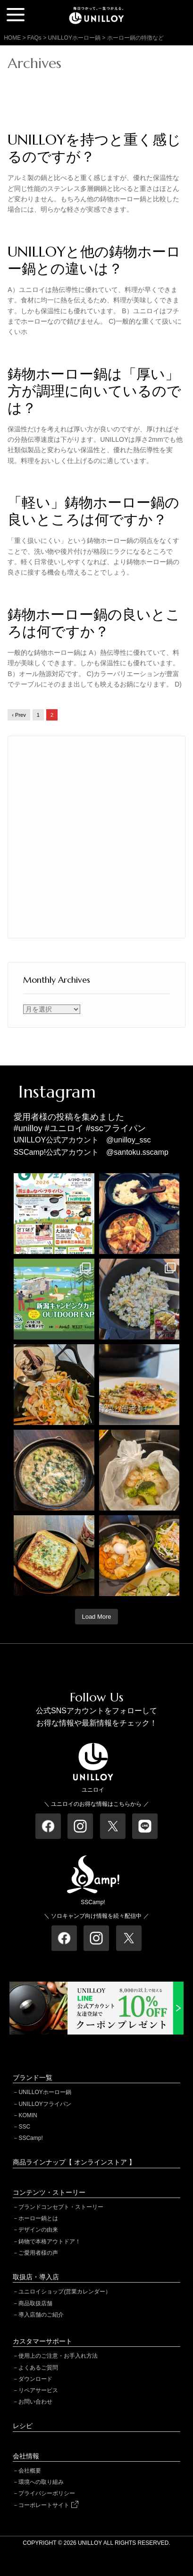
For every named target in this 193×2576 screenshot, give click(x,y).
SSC (24, 2126)
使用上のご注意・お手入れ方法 (58, 2356)
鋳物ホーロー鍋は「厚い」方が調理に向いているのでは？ (94, 391)
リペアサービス (38, 2390)
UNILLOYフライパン (44, 2104)
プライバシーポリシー (46, 2493)
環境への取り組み (41, 2482)
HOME (12, 37)
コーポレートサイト (48, 2505)
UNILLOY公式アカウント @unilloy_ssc (82, 1140)
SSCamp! (30, 2138)
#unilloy (28, 1128)
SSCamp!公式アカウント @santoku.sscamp (91, 1152)
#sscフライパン (116, 1128)
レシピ (23, 2426)
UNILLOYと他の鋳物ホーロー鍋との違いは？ (94, 260)
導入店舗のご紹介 (41, 2314)
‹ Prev (18, 715)
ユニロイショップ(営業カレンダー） (64, 2291)
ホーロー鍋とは (38, 2218)
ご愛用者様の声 (38, 2253)
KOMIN (27, 2115)
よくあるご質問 (38, 2367)
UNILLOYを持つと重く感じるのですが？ (94, 148)
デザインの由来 (38, 2229)
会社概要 (29, 2470)
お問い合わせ (35, 2401)
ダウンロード (35, 2379)
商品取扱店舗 (35, 2303)
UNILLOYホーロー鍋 (44, 2092)
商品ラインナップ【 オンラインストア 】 (74, 2162)
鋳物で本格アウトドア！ (49, 2241)
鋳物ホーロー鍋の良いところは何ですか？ (94, 623)
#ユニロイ (64, 1128)
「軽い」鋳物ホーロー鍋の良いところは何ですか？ (93, 511)
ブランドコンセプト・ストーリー (60, 2207)
